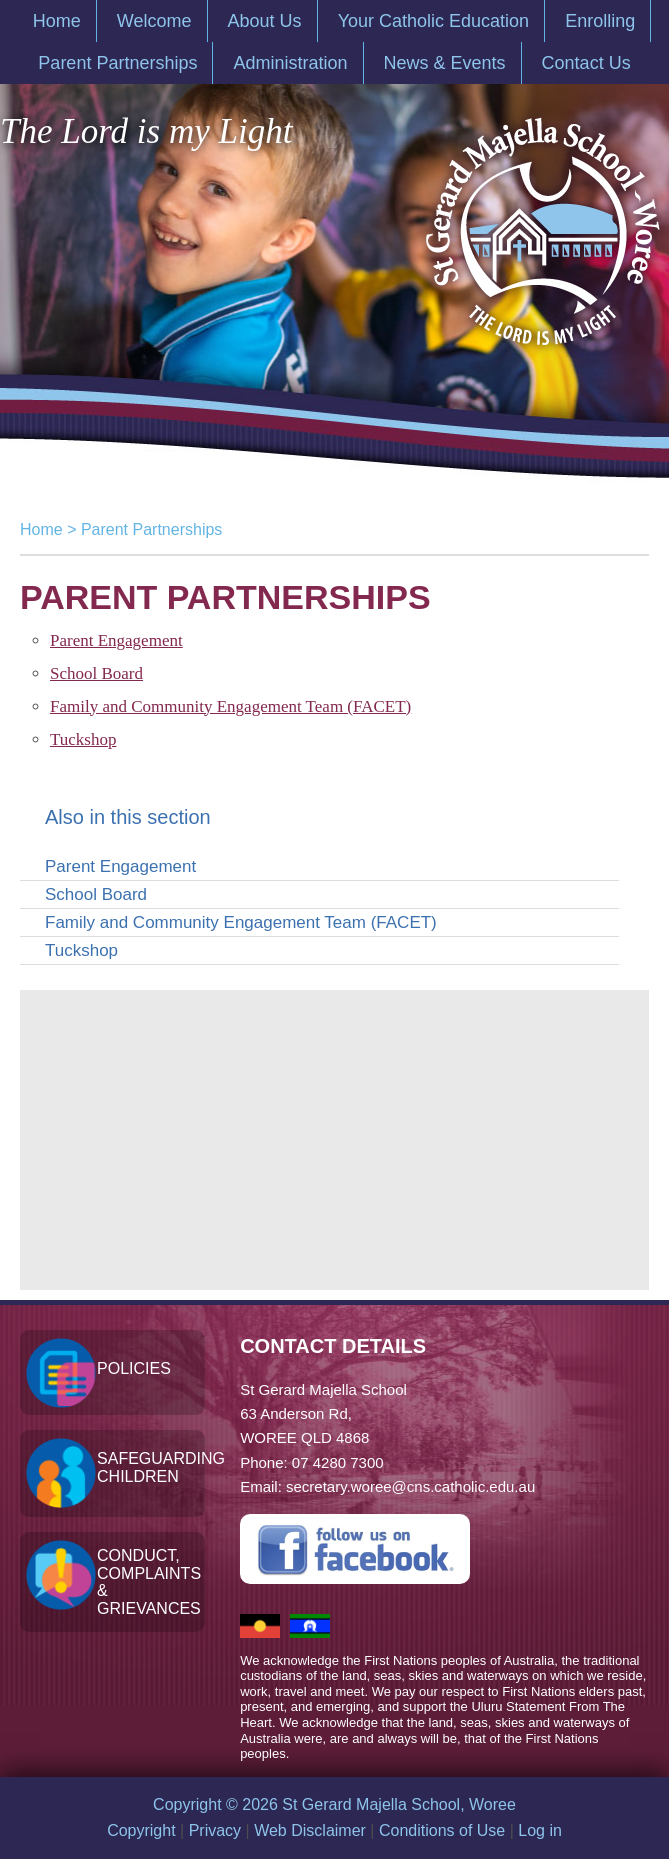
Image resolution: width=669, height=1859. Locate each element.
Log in (540, 1830)
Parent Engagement (116, 640)
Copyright (141, 1830)
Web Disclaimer (310, 1830)
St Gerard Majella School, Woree (541, 221)
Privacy (215, 1830)
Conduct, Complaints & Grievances (149, 1582)
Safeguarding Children (151, 1467)
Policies (134, 1368)
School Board (96, 673)
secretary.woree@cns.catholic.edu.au (410, 1486)
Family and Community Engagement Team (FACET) (230, 706)
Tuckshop (83, 739)
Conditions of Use (442, 1830)
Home (41, 529)
